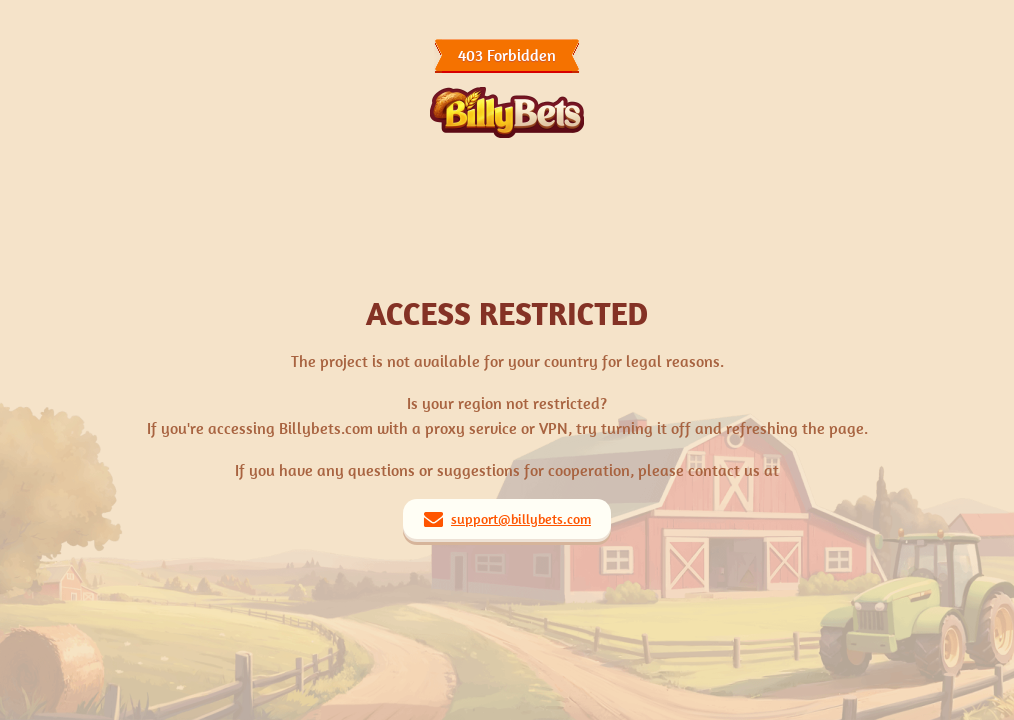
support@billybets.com (521, 519)
